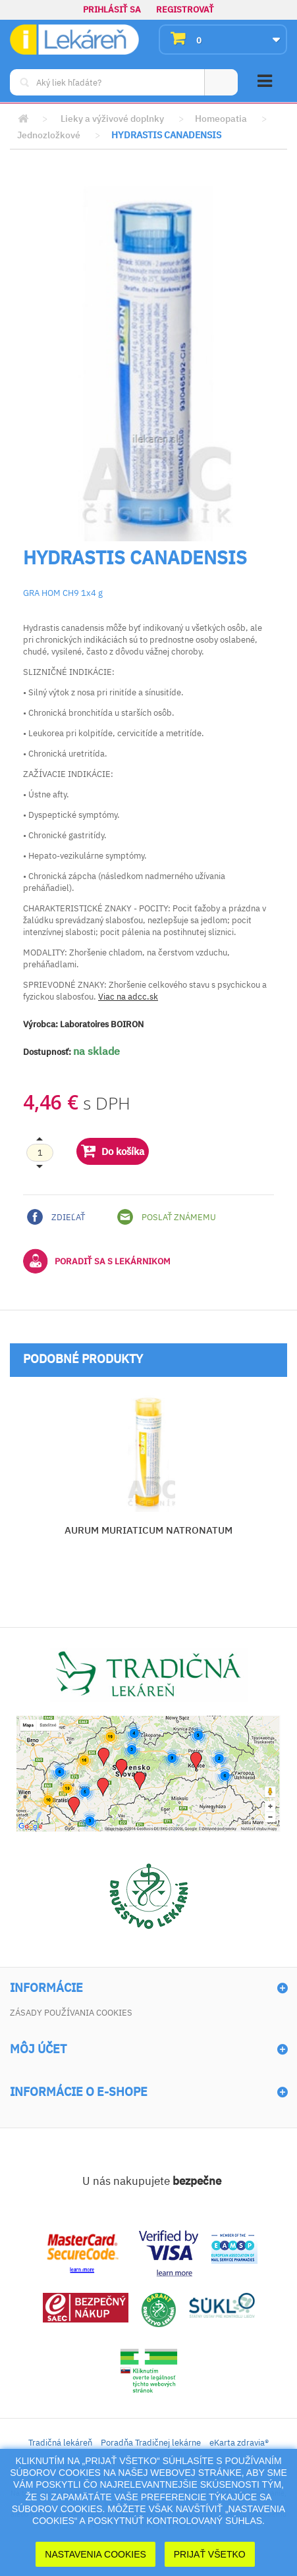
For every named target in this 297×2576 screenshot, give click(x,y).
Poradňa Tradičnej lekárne (151, 2442)
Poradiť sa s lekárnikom (97, 1261)
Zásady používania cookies (71, 2012)
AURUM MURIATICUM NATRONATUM (148, 1530)
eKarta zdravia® (239, 2442)
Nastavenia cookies (95, 2554)
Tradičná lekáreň (60, 2442)
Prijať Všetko (210, 2554)
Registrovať (185, 9)
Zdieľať (56, 1217)
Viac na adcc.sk (128, 996)
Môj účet (38, 2049)
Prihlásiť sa (112, 9)
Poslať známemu (166, 1217)
